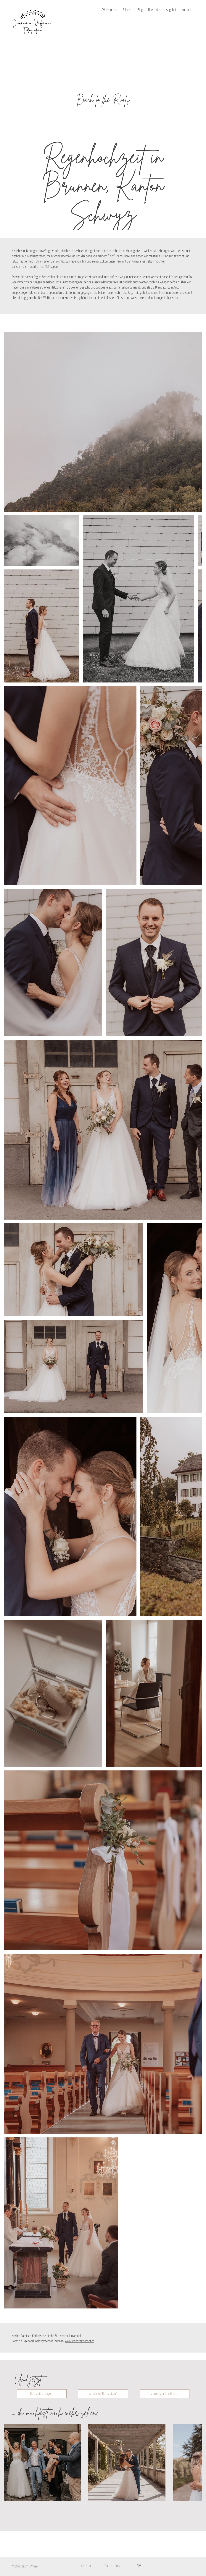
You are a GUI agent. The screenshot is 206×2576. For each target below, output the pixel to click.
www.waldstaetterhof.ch (79, 2341)
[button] (127, 10)
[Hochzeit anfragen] (42, 2393)
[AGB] (139, 2566)
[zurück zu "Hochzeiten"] (103, 2393)
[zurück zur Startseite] (164, 2393)
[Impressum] (86, 2566)
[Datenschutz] (112, 2566)
